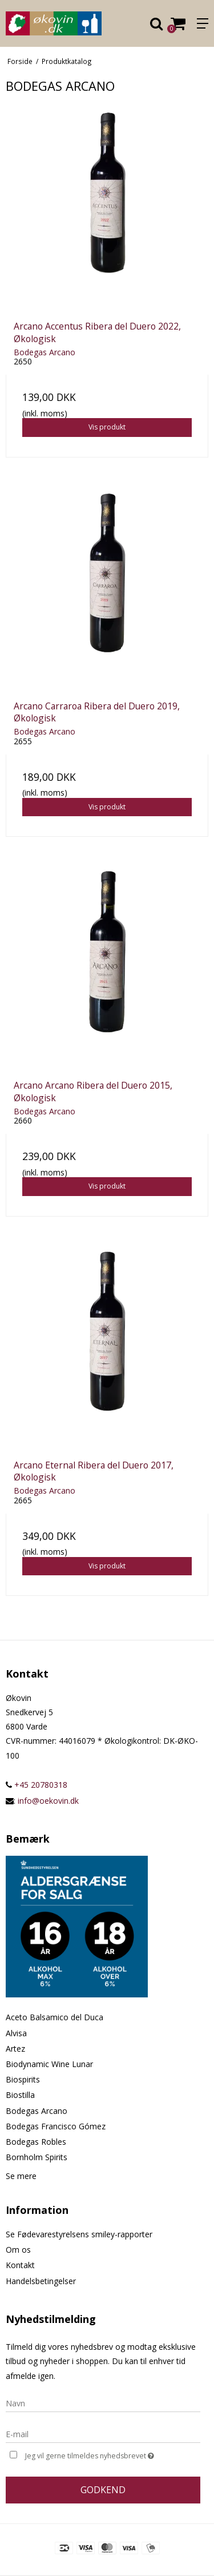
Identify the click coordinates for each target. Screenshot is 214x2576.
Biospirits (23, 2079)
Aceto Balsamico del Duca (54, 2017)
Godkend (103, 2489)
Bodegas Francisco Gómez (56, 2126)
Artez (15, 2048)
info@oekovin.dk (48, 1800)
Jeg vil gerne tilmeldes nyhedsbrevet (98, 2454)
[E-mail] (103, 2432)
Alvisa (16, 2033)
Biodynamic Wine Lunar (49, 2064)
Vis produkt (107, 427)
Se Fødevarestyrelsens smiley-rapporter (79, 2234)
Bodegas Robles (36, 2141)
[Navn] (103, 2402)
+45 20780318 (36, 1784)
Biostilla (20, 2094)
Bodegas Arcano (36, 2110)
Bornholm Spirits (36, 2157)
